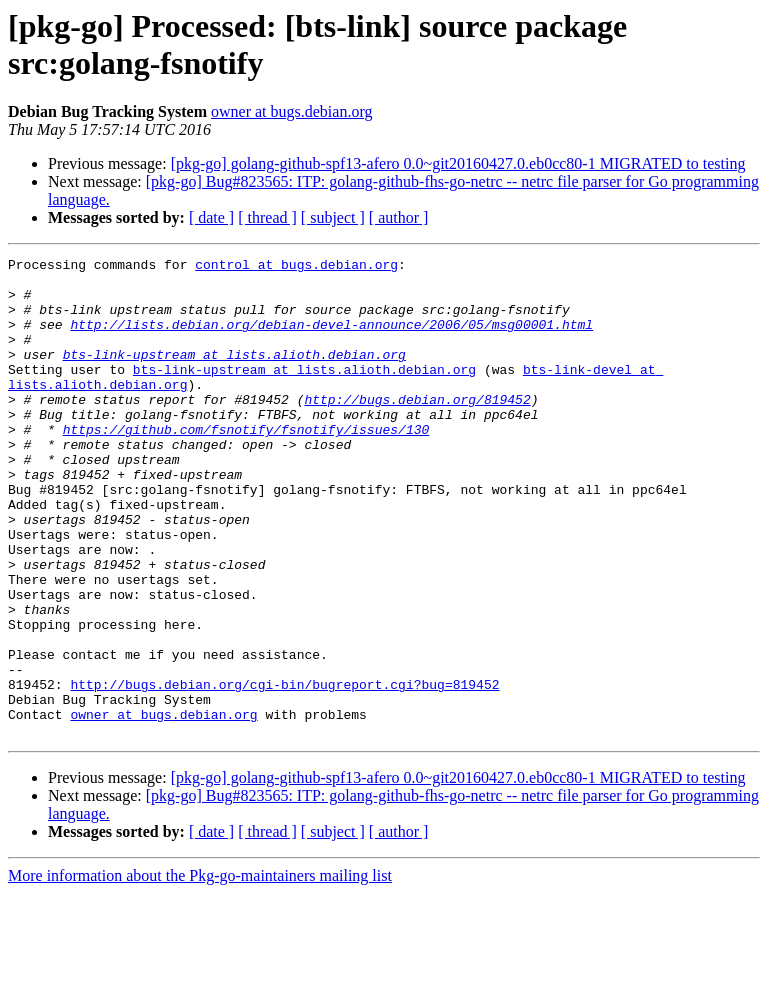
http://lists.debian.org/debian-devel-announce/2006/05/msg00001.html (331, 339)
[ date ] (211, 217)
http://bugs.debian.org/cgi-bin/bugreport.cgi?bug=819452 (284, 771)
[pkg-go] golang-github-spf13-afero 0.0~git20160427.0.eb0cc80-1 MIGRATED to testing (458, 163)
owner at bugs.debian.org (291, 111)
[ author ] (399, 217)
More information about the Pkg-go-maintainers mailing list (200, 971)
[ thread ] (267, 217)
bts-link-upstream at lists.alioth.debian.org (234, 375)
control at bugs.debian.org (296, 267)
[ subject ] (333, 217)
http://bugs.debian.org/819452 (417, 429)
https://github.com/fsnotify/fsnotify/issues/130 (246, 465)
